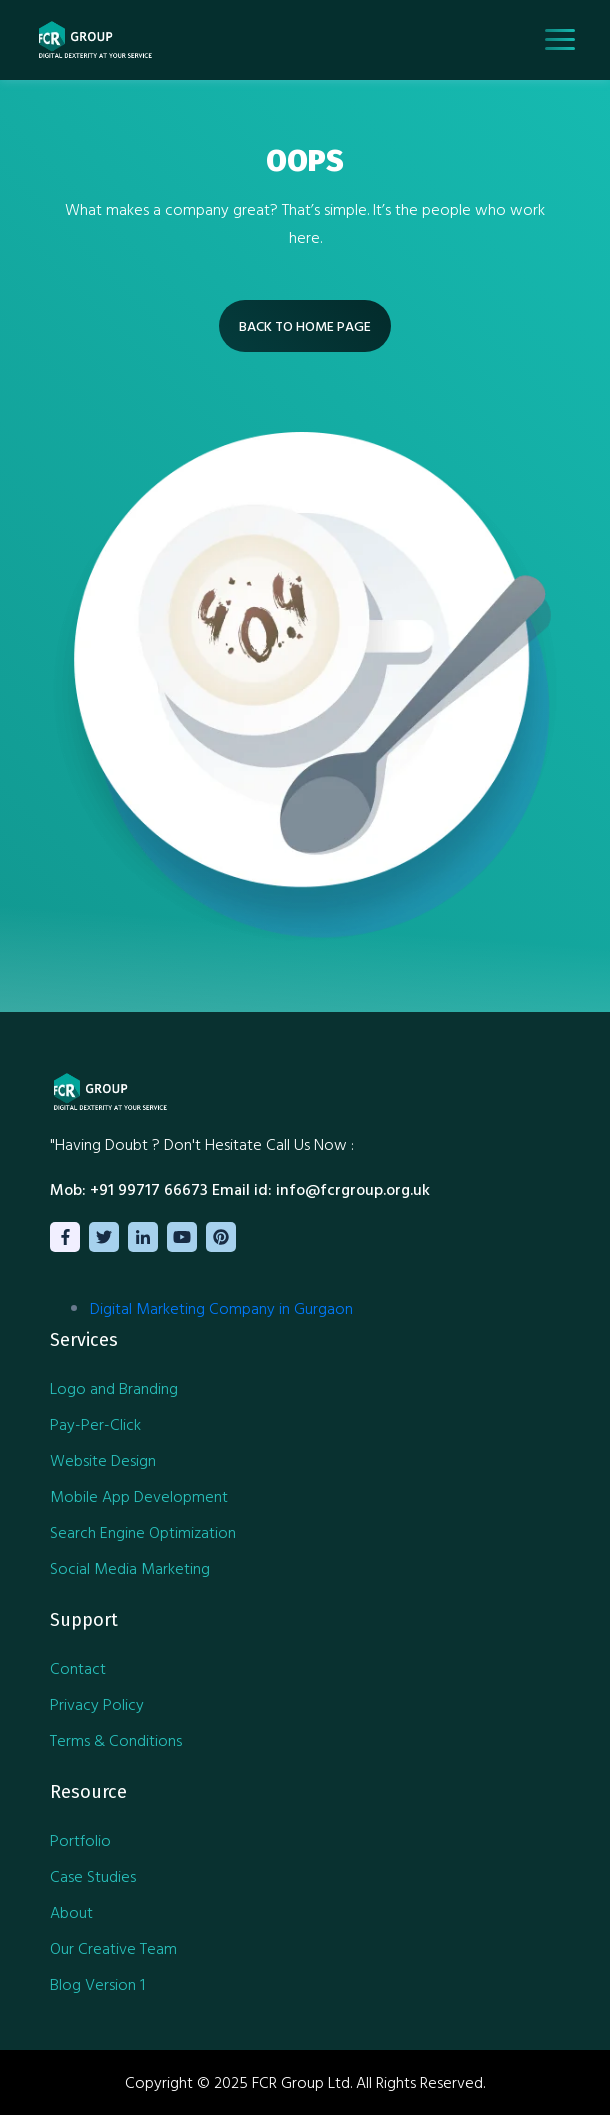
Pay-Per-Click (95, 1424)
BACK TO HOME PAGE (305, 325)
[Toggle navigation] (560, 39)
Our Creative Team (113, 1948)
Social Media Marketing (130, 1568)
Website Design (103, 1460)
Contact (78, 1668)
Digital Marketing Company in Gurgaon (221, 1308)
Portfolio (80, 1840)
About (71, 1912)
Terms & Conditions (116, 1740)
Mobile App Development (139, 1496)
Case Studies (93, 1876)
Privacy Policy (97, 1704)
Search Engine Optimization (143, 1532)
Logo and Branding (114, 1388)
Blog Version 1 (97, 1984)
